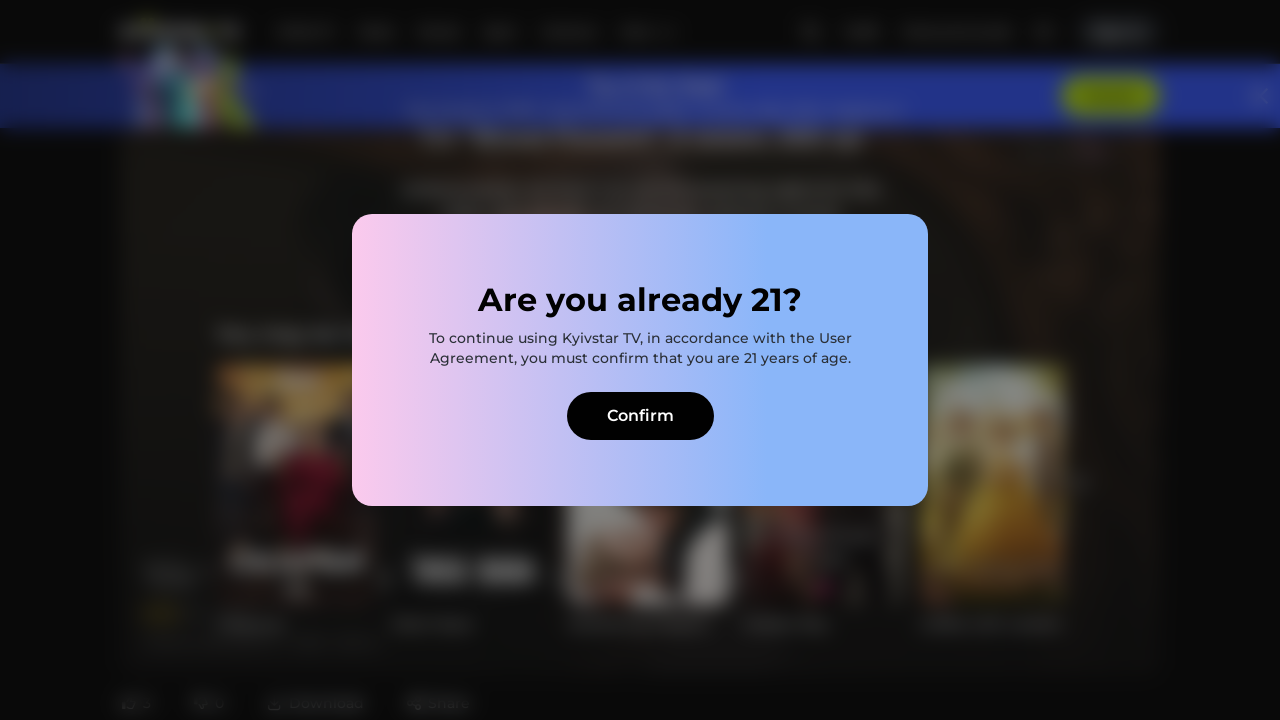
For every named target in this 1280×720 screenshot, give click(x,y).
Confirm (640, 415)
